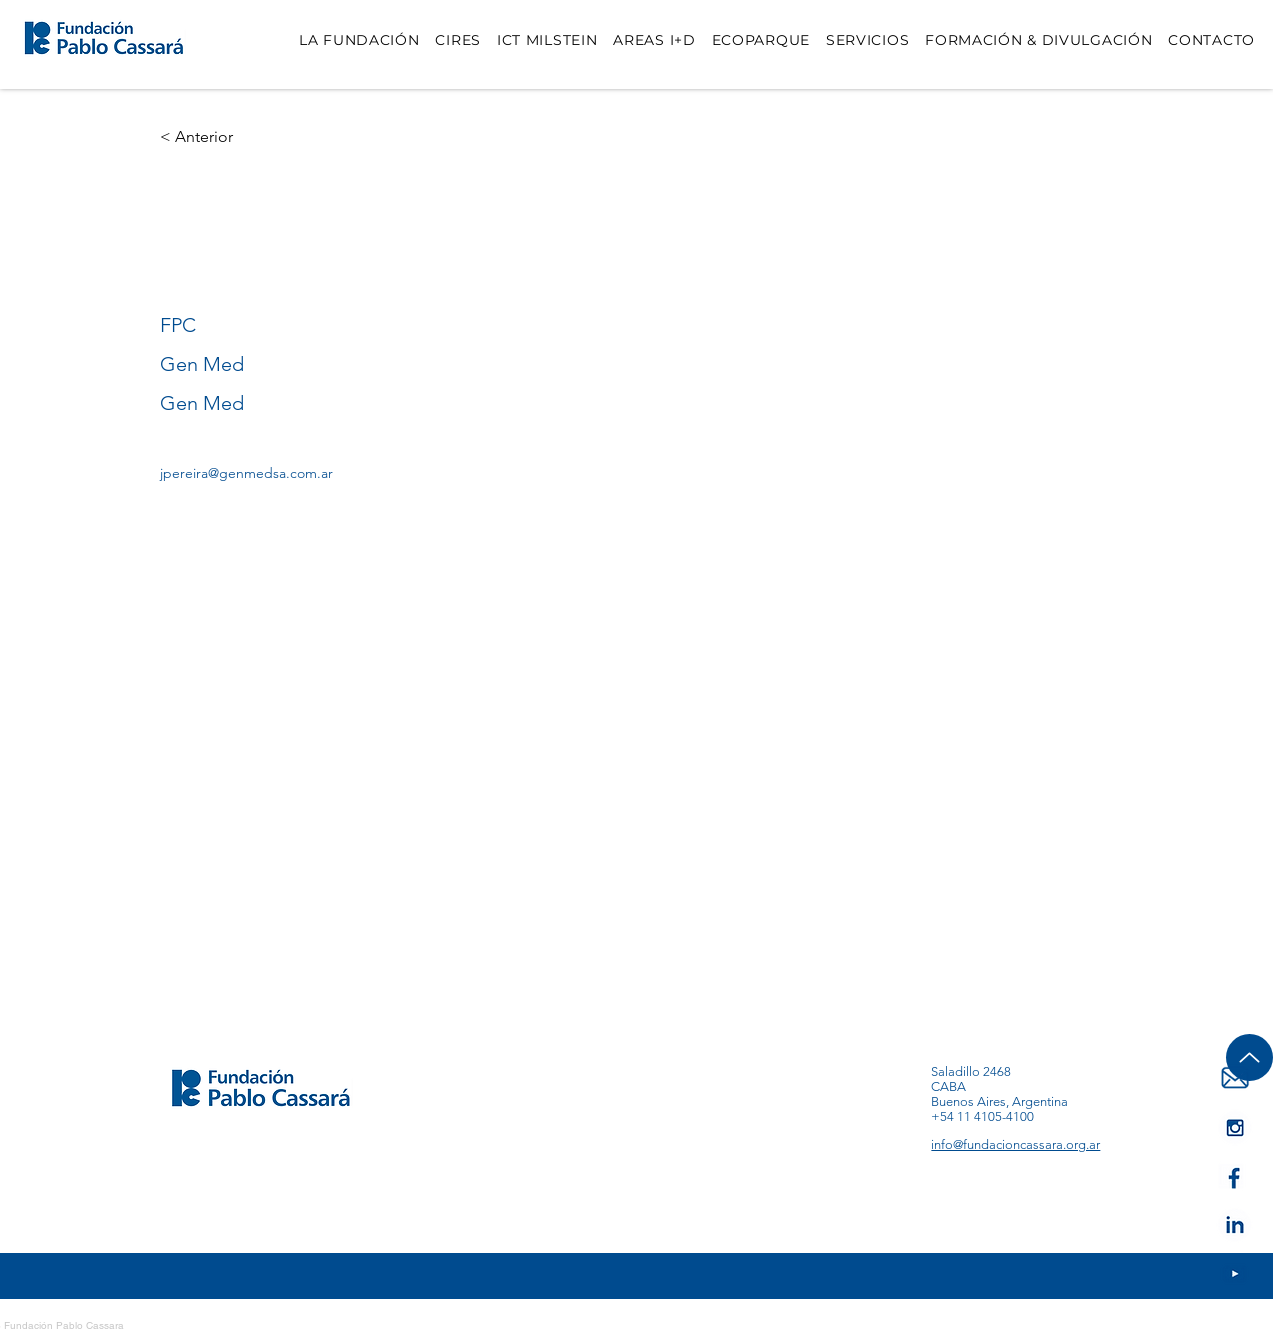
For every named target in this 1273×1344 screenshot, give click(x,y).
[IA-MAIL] (1234, 1078)
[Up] (1249, 1057)
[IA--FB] (1234, 1176)
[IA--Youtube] (1234, 1127)
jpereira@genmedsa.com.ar (246, 473)
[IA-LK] (1234, 1225)
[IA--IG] (1234, 1274)
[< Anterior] (199, 137)
